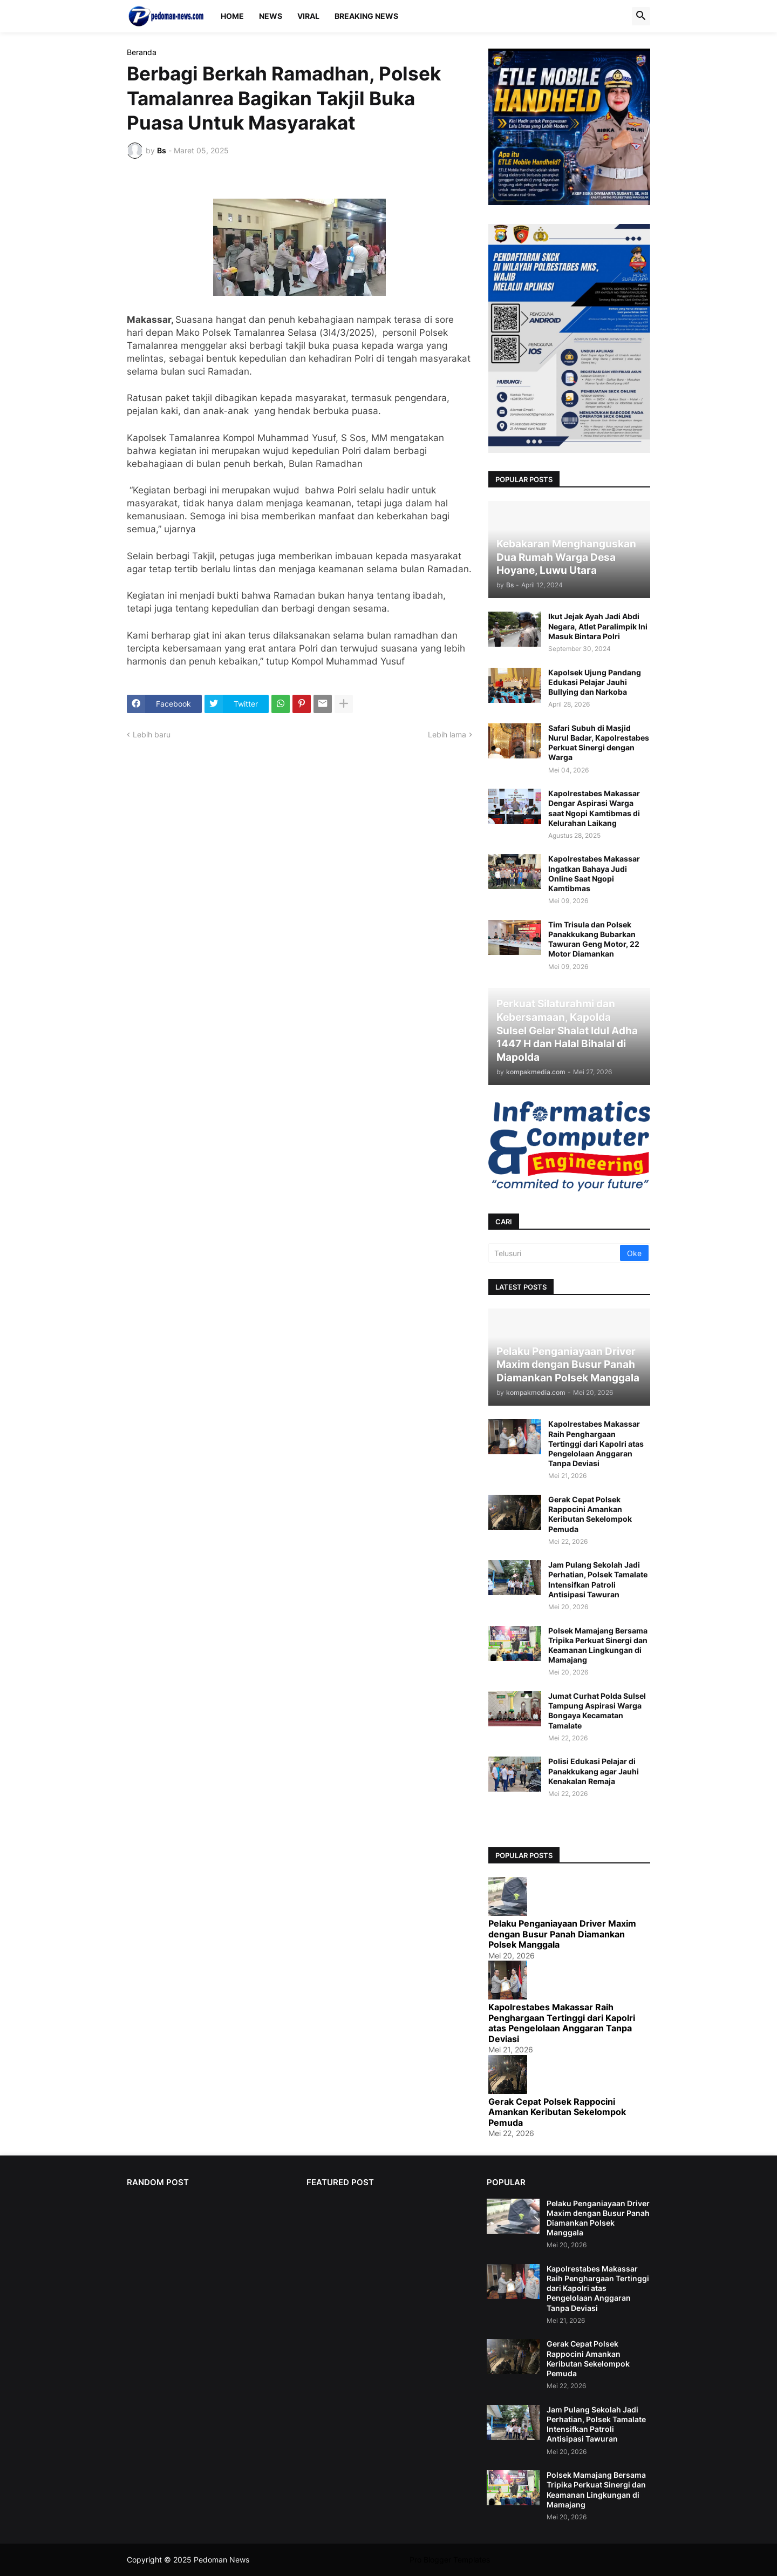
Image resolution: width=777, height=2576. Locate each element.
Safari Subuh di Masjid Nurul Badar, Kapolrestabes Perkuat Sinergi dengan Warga (598, 742)
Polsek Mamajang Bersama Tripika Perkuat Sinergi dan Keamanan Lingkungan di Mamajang (598, 1645)
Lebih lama (447, 734)
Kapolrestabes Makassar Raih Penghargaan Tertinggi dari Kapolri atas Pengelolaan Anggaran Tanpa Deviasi (596, 1443)
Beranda (141, 52)
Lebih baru (152, 734)
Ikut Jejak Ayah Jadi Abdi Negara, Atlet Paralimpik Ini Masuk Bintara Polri (598, 626)
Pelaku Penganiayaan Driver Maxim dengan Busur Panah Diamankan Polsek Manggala (562, 1934)
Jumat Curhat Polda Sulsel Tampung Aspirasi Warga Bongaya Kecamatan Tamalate (597, 1710)
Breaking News (366, 16)
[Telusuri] (555, 1253)
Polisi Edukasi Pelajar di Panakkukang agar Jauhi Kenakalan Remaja (593, 1771)
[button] (641, 16)
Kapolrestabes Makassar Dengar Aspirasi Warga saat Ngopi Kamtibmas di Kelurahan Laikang (594, 808)
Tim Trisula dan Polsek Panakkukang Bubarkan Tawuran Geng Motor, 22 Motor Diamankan (593, 939)
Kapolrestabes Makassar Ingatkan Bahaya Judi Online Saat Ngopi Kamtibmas (594, 873)
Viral (308, 16)
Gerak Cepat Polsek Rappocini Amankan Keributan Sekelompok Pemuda (590, 1514)
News (270, 16)
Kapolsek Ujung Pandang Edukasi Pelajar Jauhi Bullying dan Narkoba (594, 682)
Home (232, 16)
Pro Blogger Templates (450, 2559)
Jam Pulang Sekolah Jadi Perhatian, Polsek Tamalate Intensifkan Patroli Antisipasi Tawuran (598, 1579)
